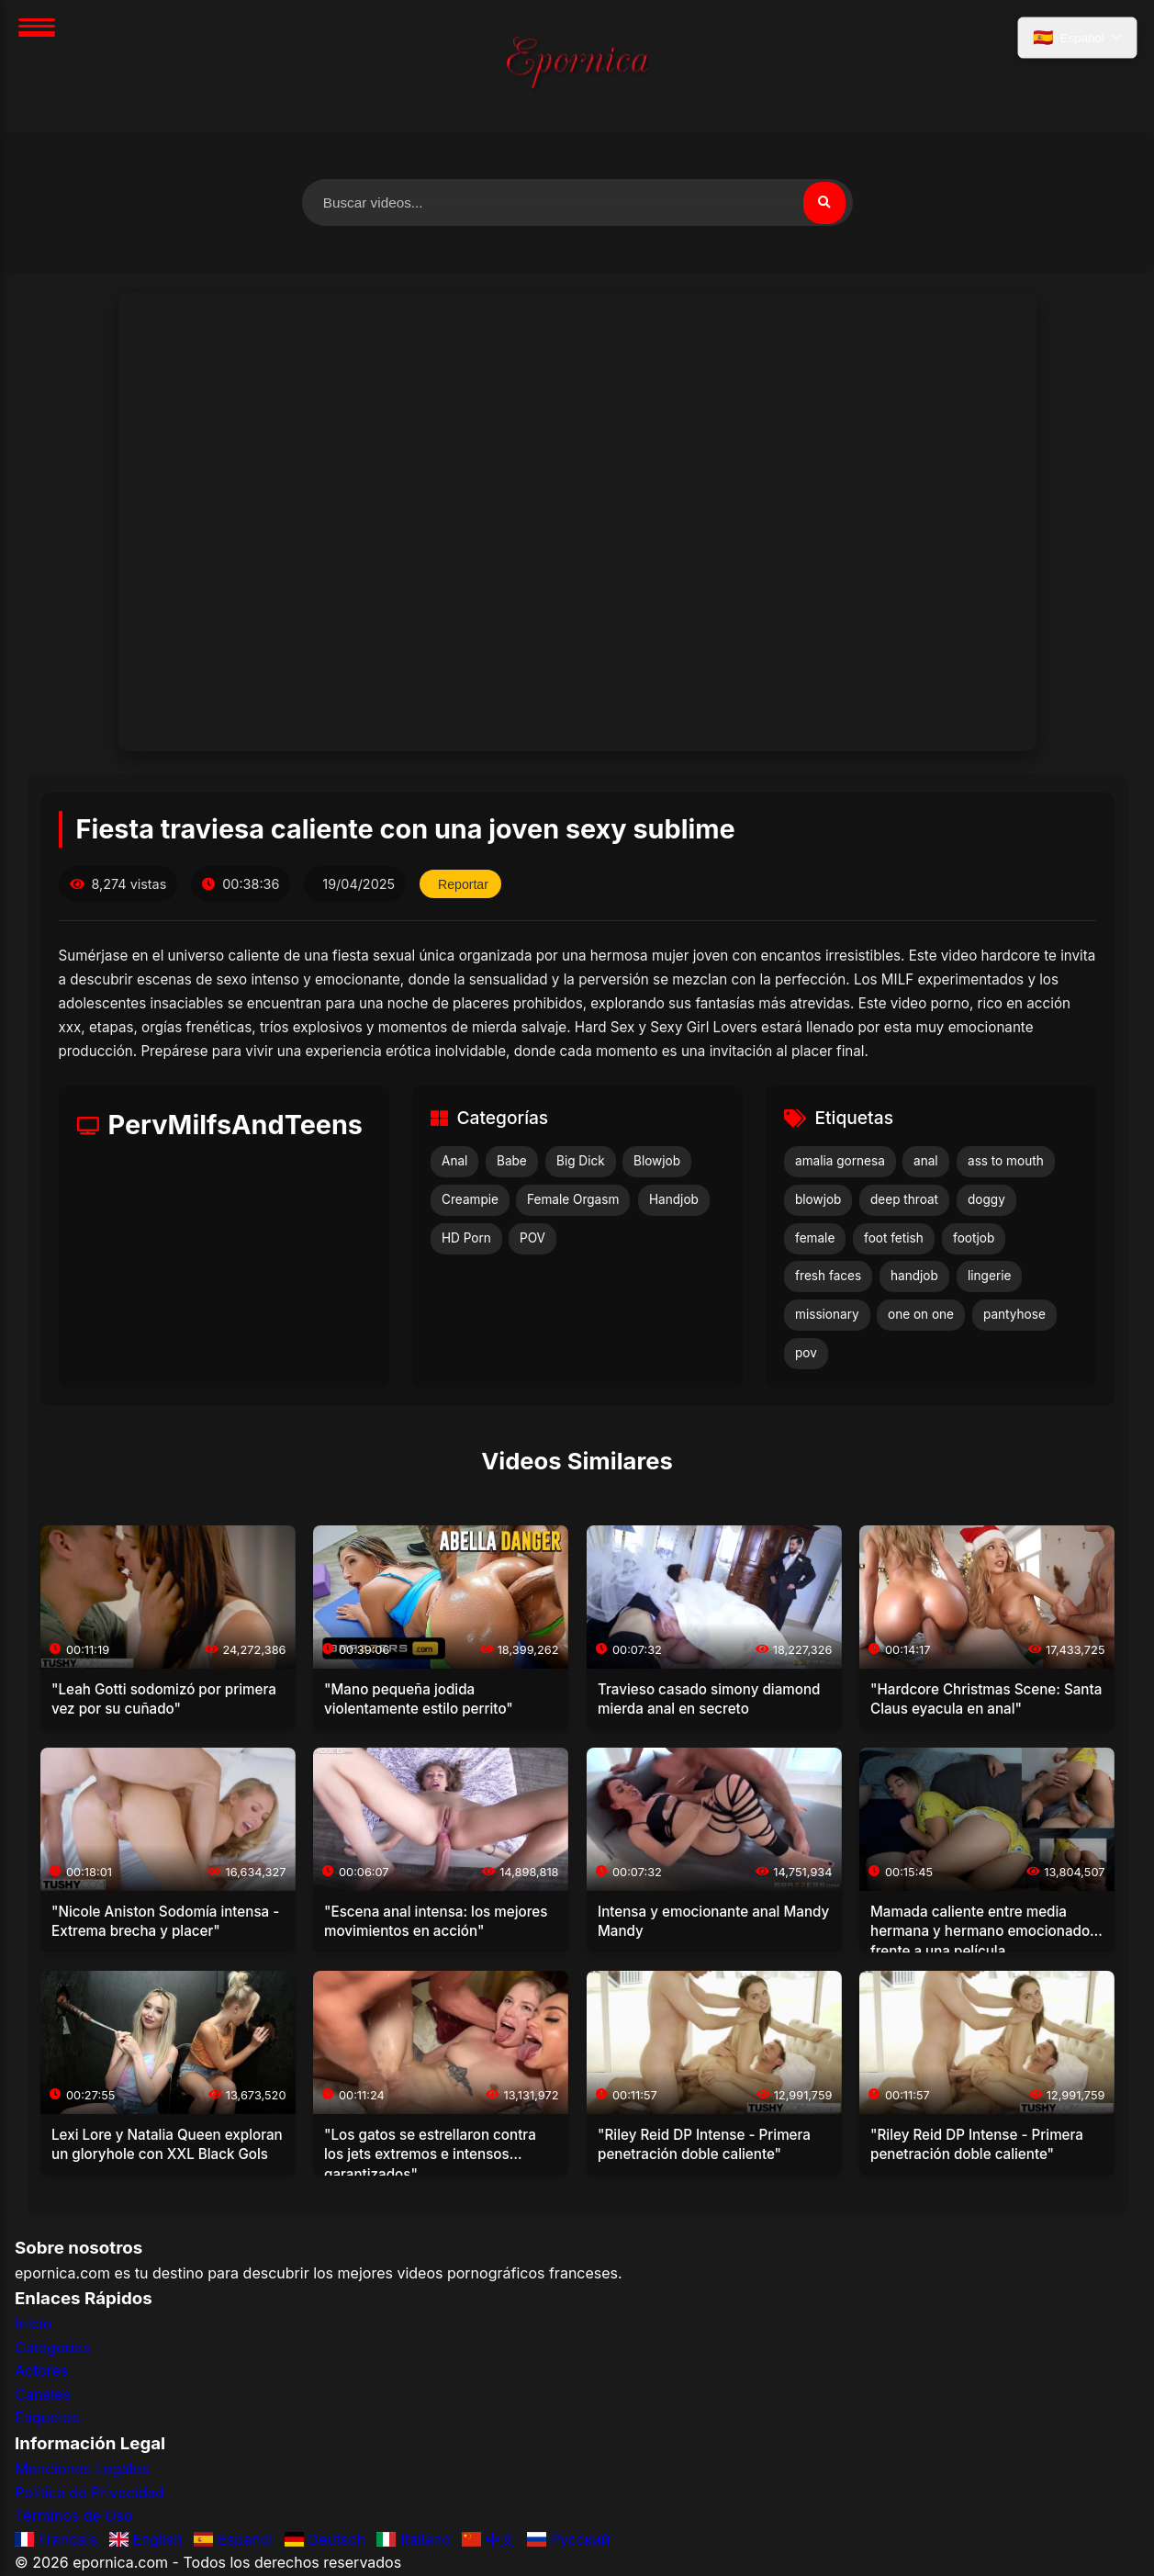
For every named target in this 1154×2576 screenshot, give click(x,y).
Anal (454, 1162)
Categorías (52, 2348)
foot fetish (894, 1239)
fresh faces (828, 1277)
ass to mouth (1006, 1162)
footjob (973, 1239)
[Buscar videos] (577, 203)
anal (925, 1162)
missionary (827, 1316)
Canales (43, 2395)
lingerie (989, 1277)
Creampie (470, 1200)
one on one (921, 1316)
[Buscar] (823, 203)
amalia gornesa (840, 1162)
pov (806, 1353)
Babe (512, 1162)
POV (532, 1239)
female (815, 1239)
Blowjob (656, 1162)
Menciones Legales (82, 2469)
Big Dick (580, 1162)
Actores (41, 2372)
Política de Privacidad (89, 2493)
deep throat (904, 1200)
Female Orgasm (573, 1200)
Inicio (33, 2324)
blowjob (818, 1200)
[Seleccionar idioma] (1075, 39)
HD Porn (466, 1239)
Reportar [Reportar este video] (464, 885)
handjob (914, 1277)
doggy (986, 1200)
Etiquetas (47, 2419)
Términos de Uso (73, 2517)
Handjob (674, 1200)
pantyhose (1014, 1316)
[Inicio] (577, 65)
